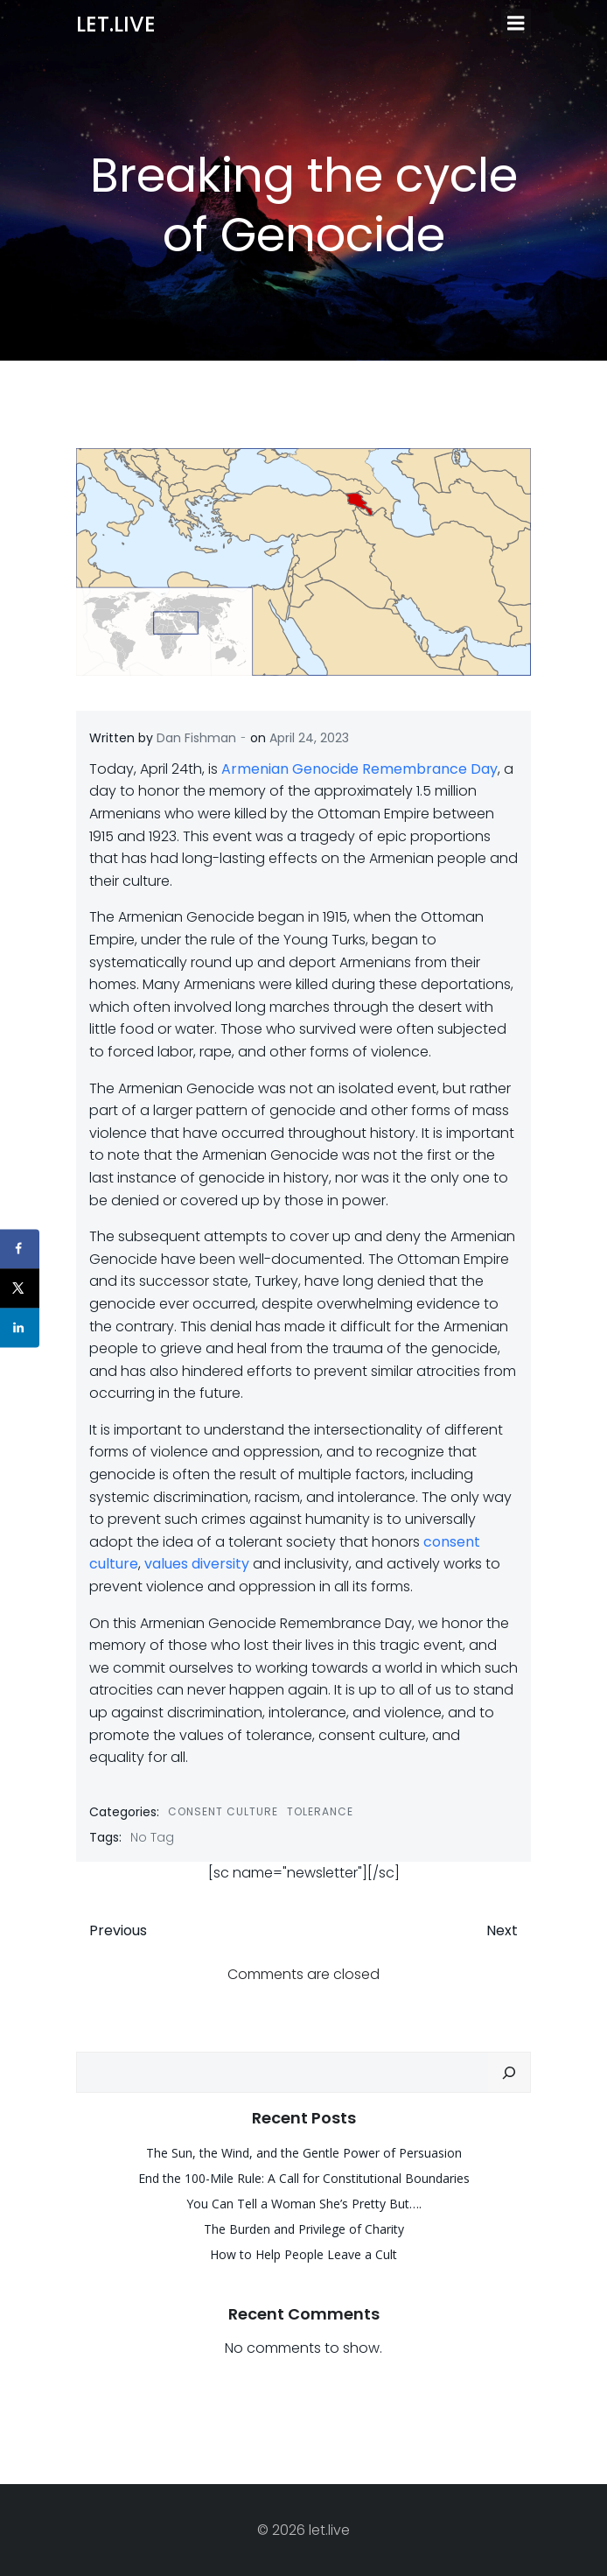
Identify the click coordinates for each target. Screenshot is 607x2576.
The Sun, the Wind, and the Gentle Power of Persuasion (304, 2152)
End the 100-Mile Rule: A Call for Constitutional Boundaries (304, 2178)
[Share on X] (19, 1288)
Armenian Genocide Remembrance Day (359, 769)
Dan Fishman (196, 738)
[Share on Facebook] (19, 1248)
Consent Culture (223, 1811)
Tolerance (320, 1811)
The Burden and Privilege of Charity (304, 2229)
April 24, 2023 (309, 738)
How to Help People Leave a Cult (303, 2254)
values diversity (196, 1564)
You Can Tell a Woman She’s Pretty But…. (304, 2203)
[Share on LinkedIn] (19, 1327)
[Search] (509, 2073)
